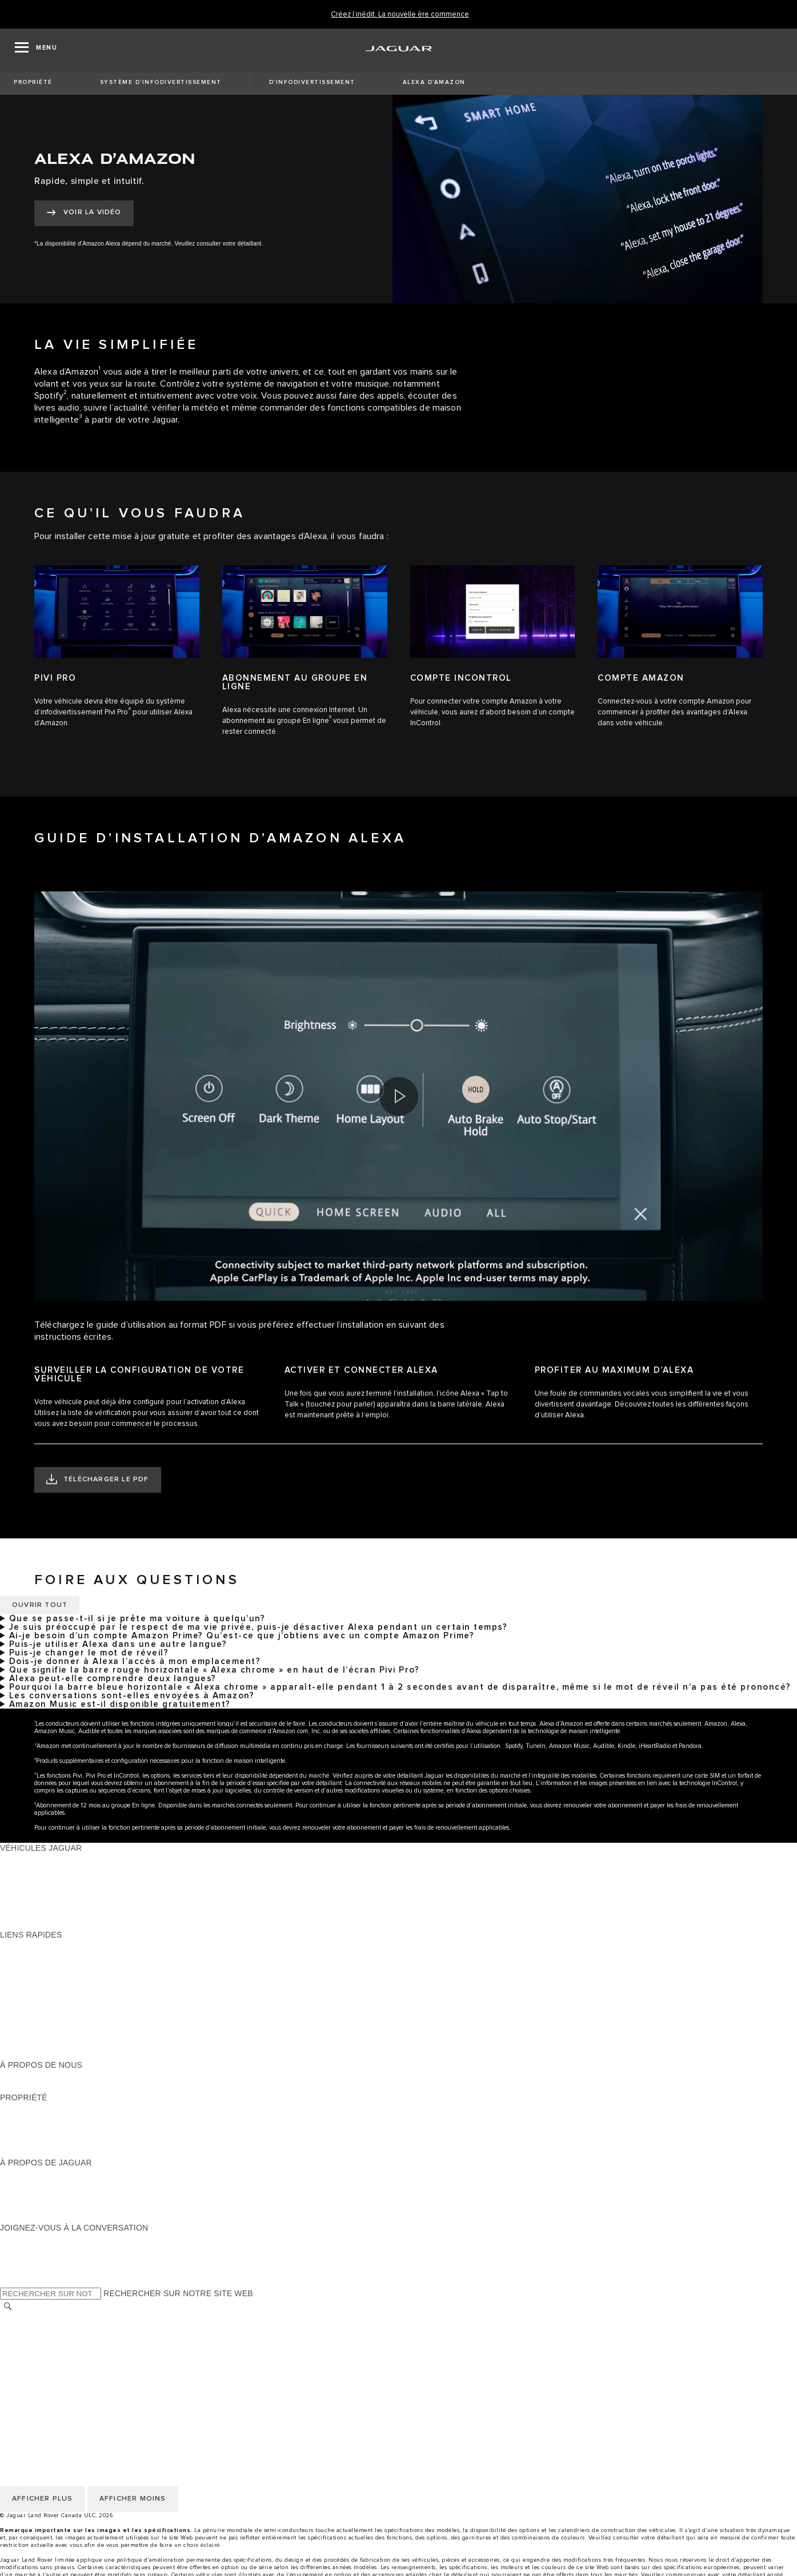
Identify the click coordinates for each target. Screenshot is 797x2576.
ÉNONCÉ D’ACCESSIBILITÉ (53, 2383)
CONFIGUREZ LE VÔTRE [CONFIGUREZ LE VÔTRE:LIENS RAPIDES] (48, 1956)
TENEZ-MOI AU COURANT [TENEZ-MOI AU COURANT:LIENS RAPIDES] (50, 1999)
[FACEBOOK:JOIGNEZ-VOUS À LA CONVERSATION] (27, 2271)
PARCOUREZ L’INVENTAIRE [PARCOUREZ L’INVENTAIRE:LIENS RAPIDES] (53, 2054)
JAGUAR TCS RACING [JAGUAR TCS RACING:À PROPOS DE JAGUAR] (43, 2195)
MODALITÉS (23, 2350)
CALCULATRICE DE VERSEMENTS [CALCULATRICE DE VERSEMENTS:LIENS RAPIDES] (67, 1967)
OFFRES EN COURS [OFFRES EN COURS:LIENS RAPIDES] (39, 1945)
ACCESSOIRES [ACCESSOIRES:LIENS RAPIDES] (29, 2021)
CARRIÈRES (23, 2372)
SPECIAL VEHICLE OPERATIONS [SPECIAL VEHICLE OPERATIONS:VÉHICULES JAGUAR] (63, 1891)
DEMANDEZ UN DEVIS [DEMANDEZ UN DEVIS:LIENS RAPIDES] (43, 1989)
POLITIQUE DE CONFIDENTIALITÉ (66, 2328)
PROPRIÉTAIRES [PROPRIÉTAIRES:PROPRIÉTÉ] (33, 2108)
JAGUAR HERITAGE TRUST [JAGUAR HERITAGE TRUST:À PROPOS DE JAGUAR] (53, 2216)
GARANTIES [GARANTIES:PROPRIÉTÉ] (23, 2130)
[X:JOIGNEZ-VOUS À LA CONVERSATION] (8, 2281)
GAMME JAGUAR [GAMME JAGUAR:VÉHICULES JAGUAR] (33, 1858)
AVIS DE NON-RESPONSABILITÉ (63, 2361)
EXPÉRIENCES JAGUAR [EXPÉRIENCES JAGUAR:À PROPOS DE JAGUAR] (47, 2184)
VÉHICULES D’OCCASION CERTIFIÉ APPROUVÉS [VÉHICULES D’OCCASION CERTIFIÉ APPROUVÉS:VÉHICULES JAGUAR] (96, 1902)
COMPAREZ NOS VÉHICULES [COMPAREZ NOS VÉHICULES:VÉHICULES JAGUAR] (57, 1913)
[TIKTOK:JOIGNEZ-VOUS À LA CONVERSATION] (19, 2249)
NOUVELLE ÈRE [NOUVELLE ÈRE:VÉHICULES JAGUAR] (31, 1923)
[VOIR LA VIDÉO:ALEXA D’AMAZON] (84, 213)
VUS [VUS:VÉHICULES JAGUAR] (8, 1880)
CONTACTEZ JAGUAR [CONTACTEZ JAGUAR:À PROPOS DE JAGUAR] (42, 2206)
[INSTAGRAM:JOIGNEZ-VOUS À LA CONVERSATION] (28, 2238)
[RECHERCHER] (8, 2306)
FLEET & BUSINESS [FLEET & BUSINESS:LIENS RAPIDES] (38, 2043)
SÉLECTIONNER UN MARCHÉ (57, 2317)
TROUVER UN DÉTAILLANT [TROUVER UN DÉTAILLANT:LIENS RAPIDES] (52, 1978)
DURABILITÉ (24, 2086)
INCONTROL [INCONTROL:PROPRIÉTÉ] (24, 2119)
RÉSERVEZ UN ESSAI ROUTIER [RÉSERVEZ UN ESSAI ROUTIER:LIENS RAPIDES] (61, 2010)
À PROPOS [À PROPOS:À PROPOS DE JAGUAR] (21, 2173)
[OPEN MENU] (36, 49)
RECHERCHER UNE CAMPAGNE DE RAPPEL (87, 2151)
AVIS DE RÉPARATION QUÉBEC (61, 2393)
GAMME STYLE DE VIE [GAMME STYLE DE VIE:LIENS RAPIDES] (44, 2032)
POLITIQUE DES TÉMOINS (51, 2339)
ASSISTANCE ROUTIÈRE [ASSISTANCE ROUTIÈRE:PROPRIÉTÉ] (48, 2140)
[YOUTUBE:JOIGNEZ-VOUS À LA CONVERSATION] (24, 2260)
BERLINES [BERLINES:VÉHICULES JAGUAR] (20, 1869)
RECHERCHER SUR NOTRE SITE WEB (178, 2293)
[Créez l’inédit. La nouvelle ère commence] (400, 14)
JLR (7, 2075)
